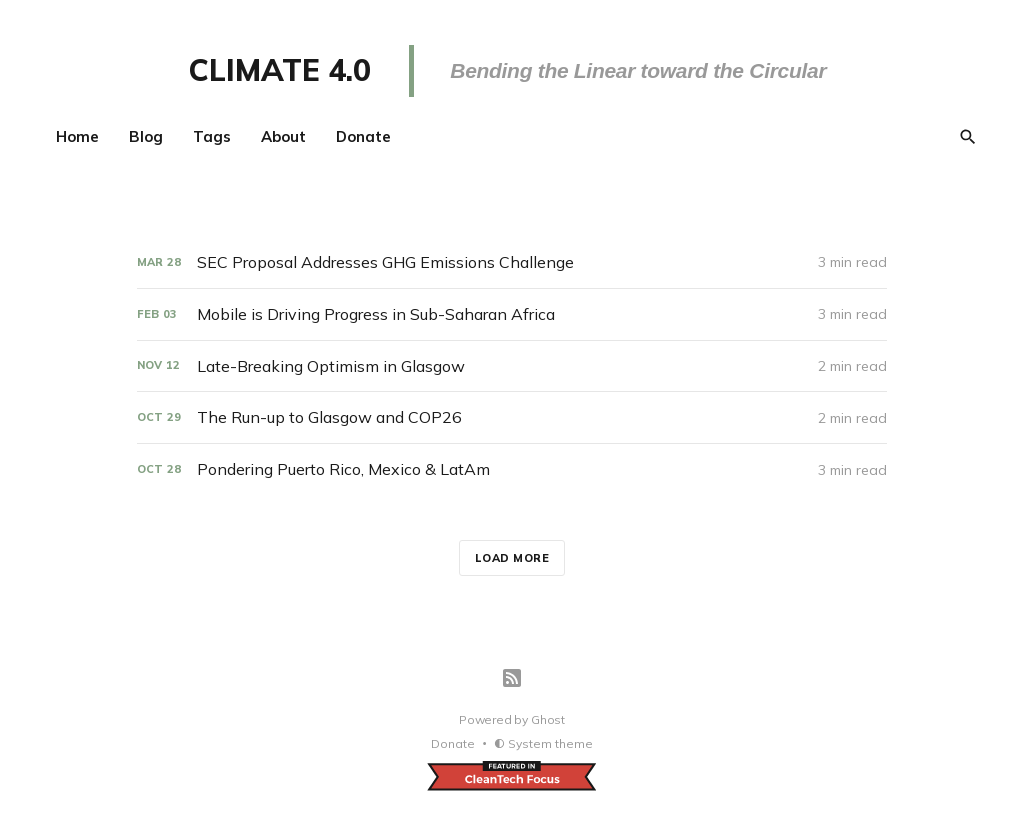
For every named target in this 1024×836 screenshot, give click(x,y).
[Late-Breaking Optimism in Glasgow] (512, 366)
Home (77, 136)
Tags (212, 136)
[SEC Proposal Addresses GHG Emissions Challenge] (512, 262)
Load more (512, 558)
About (283, 136)
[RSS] (512, 678)
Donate (363, 136)
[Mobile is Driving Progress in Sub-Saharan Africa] (512, 314)
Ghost (548, 719)
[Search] (968, 137)
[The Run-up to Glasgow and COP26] (512, 417)
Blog (146, 136)
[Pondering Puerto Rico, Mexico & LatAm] (512, 469)
